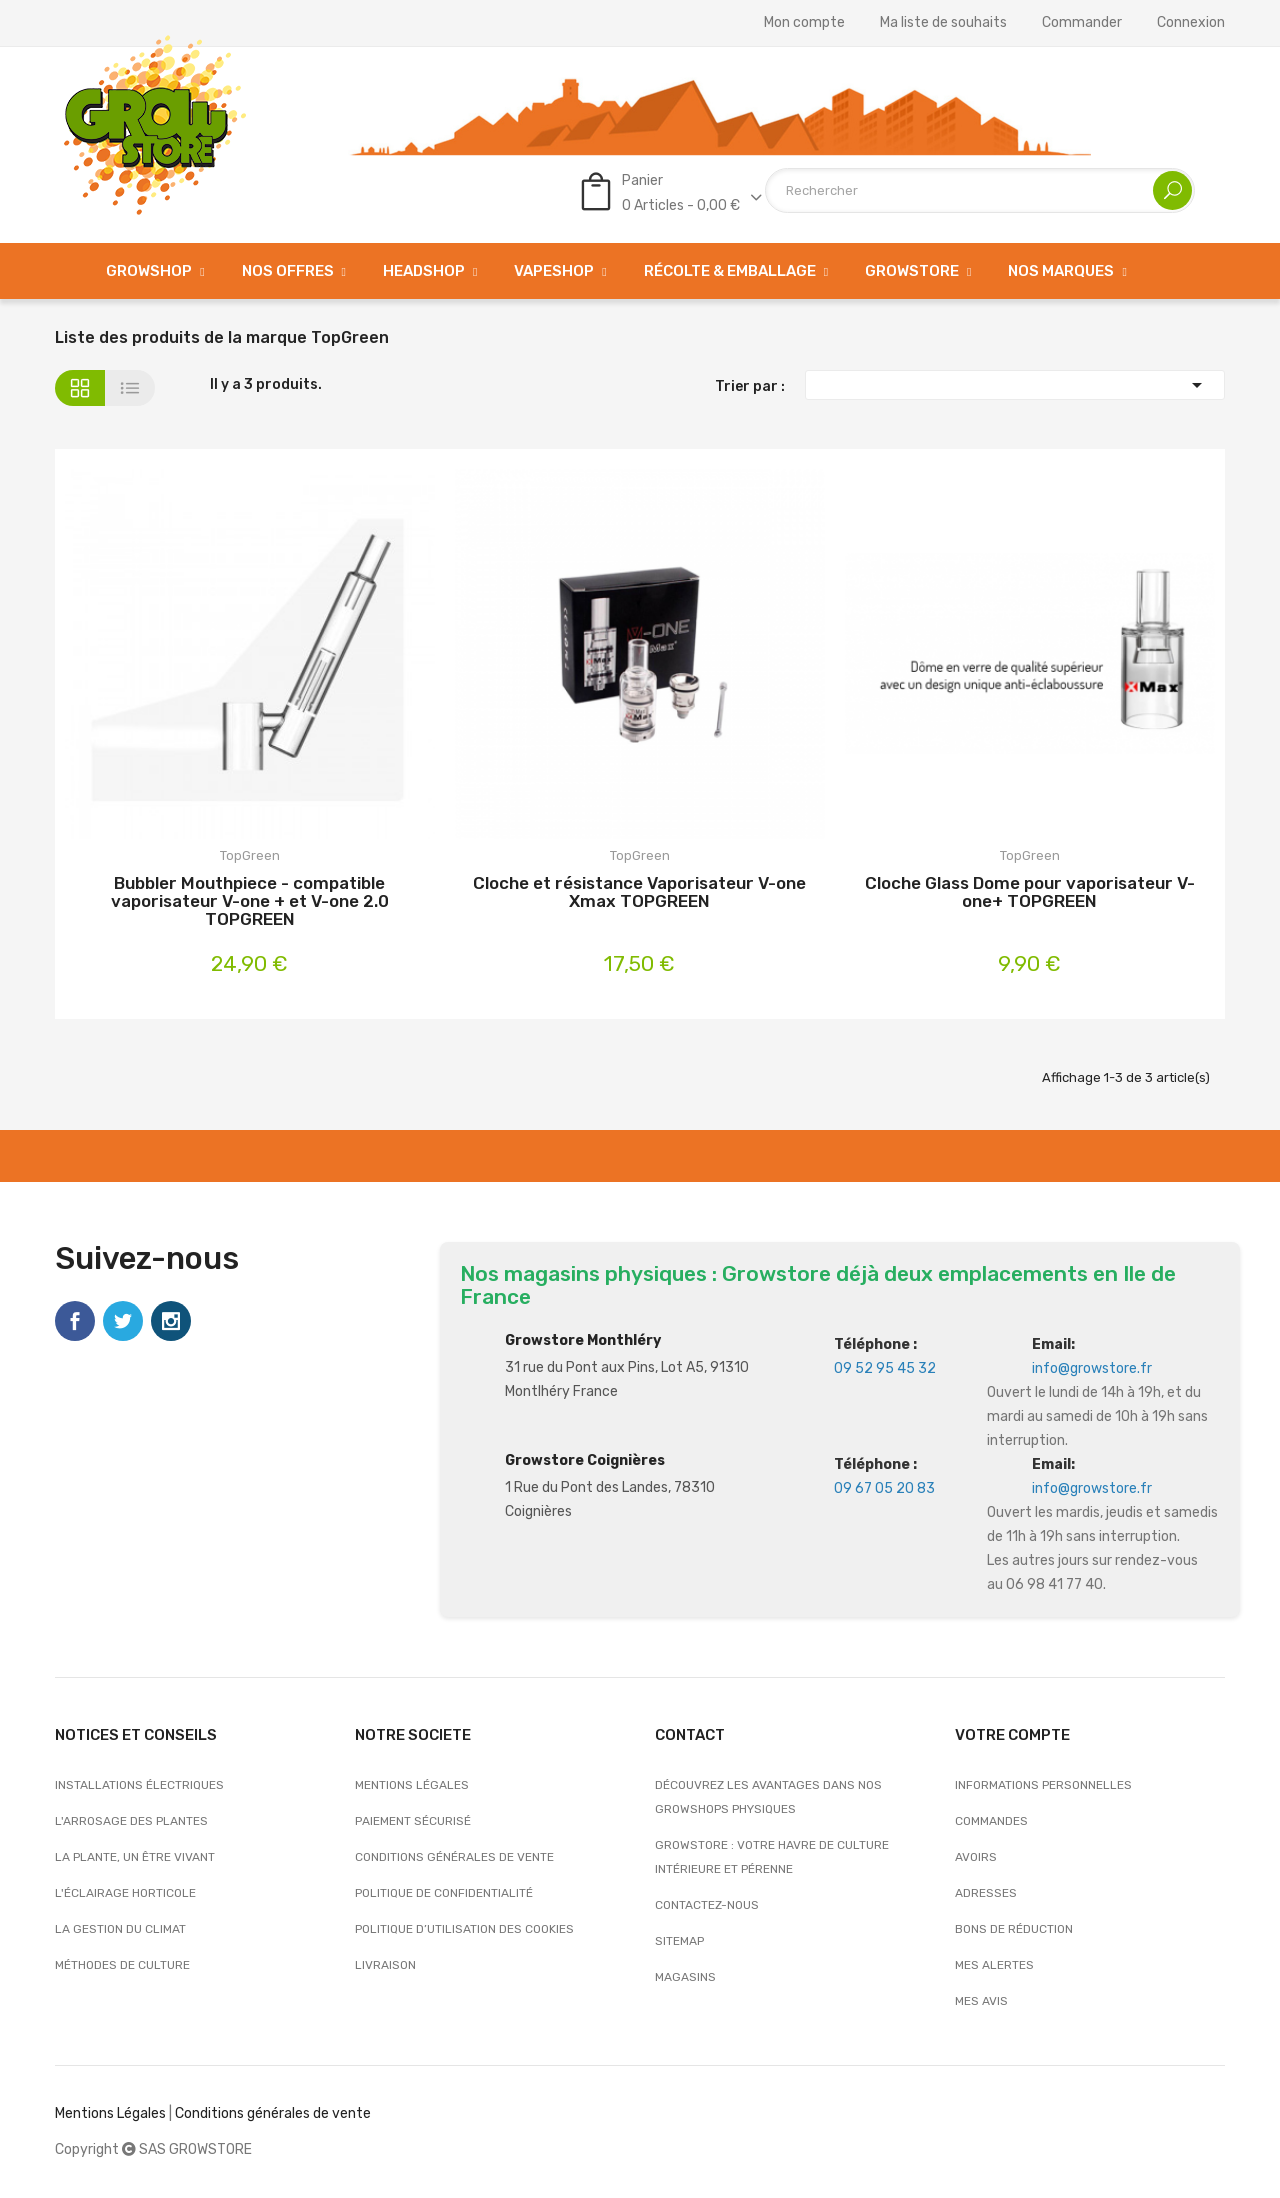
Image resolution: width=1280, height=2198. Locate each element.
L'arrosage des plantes (131, 1821)
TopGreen (250, 855)
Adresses (986, 1893)
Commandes (991, 1821)
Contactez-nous (707, 1905)
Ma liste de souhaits (943, 23)
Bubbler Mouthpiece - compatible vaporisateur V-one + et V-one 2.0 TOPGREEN (250, 901)
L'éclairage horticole (125, 1893)
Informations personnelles (1043, 1785)
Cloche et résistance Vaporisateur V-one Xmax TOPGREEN (639, 892)
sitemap (679, 1941)
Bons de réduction (1014, 1929)
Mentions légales (412, 1785)
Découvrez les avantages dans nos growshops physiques (768, 1797)
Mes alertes (994, 1965)
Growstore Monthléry (583, 1340)
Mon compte (804, 23)
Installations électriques (139, 1785)
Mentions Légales (110, 2113)
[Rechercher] (980, 190)
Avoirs (976, 1857)
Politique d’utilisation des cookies (464, 1929)
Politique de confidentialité (444, 1893)
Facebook (75, 1321)
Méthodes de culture (122, 1965)
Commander (1082, 23)
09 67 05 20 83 (884, 1488)
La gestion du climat (120, 1929)
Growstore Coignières (585, 1460)
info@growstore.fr (1092, 1368)
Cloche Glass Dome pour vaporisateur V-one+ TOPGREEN (1030, 892)
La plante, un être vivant (135, 1857)
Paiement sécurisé (413, 1821)
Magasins (685, 1977)
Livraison (385, 1965)
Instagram (171, 1321)
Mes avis (981, 2001)
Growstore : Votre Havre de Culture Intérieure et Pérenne (772, 1857)
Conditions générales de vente (454, 1857)
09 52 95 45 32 (885, 1368)
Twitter (123, 1321)
